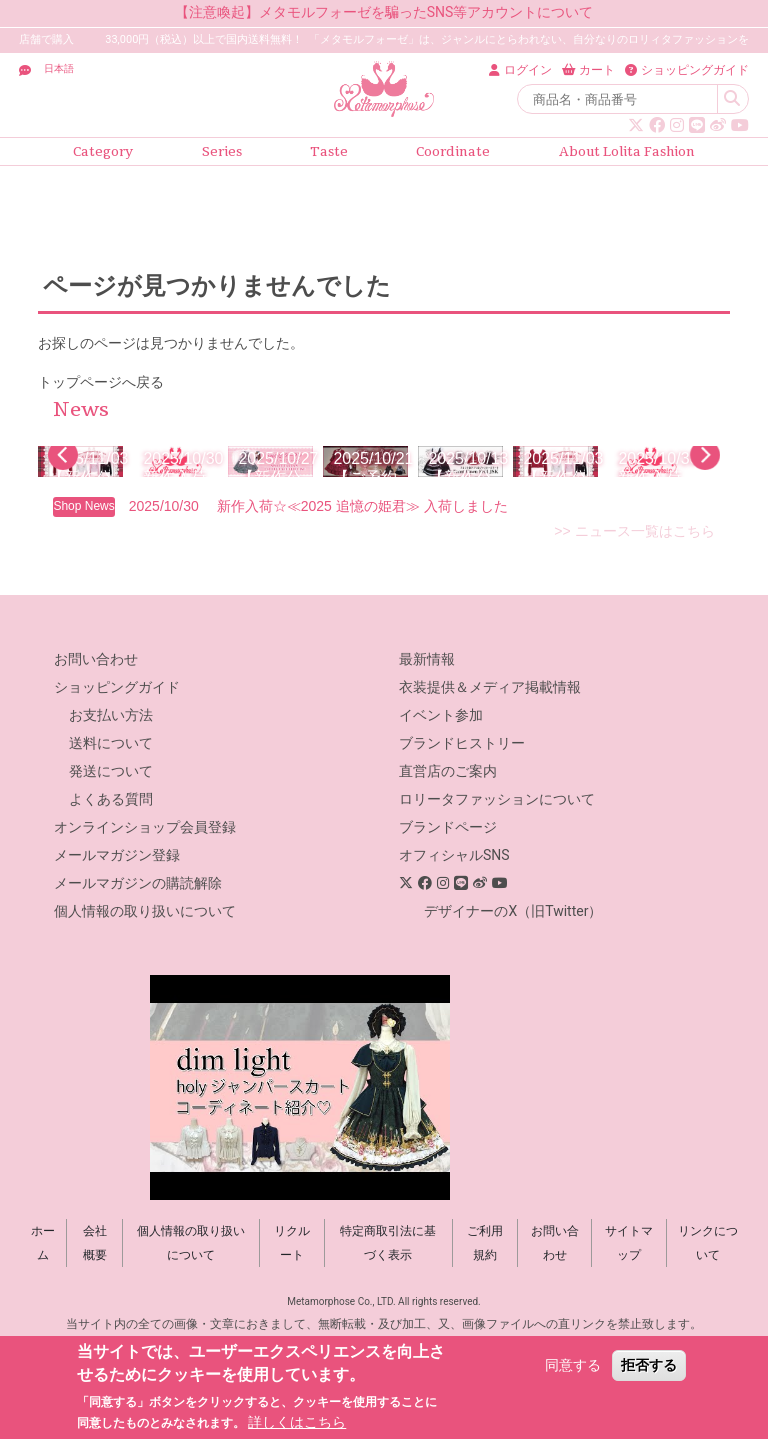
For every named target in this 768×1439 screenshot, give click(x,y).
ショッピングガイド (117, 779)
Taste (329, 151)
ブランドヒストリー (462, 835)
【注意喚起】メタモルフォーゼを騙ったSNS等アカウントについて (384, 12)
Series (222, 151)
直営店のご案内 (448, 863)
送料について (111, 835)
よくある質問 (111, 891)
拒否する (649, 1365)
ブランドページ (448, 919)
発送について (111, 863)
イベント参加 (441, 807)
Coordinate (453, 151)
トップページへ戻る (101, 382)
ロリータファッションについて (497, 891)
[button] (63, 501)
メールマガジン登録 (117, 947)
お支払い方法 (111, 807)
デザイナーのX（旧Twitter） (513, 1003)
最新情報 (427, 751)
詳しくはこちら (297, 1422)
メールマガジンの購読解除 (138, 975)
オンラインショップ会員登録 (145, 919)
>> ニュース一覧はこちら (634, 623)
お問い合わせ (96, 751)
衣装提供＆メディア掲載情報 (490, 779)
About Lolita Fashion (627, 151)
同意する (573, 1365)
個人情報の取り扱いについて (145, 1003)
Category (103, 151)
